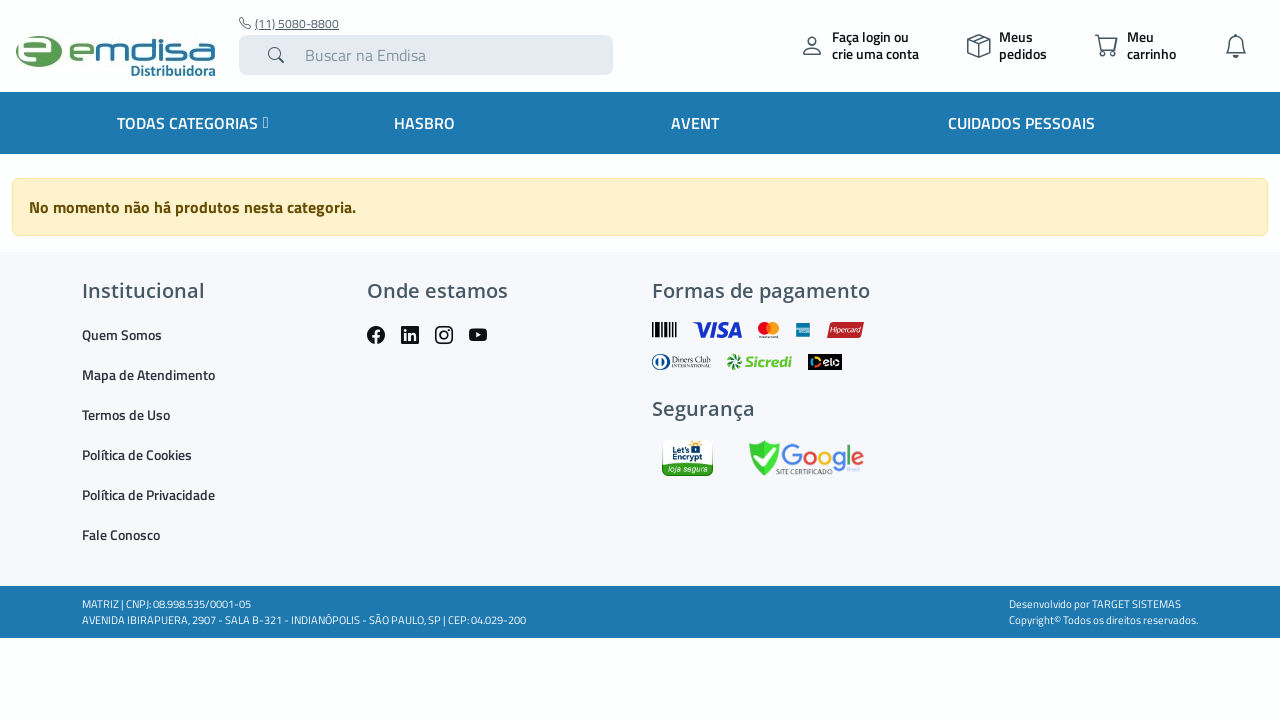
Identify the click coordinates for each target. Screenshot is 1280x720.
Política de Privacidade (148, 494)
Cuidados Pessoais (1021, 123)
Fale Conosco (121, 534)
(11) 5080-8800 (289, 24)
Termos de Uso (126, 414)
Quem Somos (122, 334)
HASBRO (424, 123)
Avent (695, 123)
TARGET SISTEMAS (1136, 604)
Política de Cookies (137, 454)
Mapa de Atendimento (148, 374)
